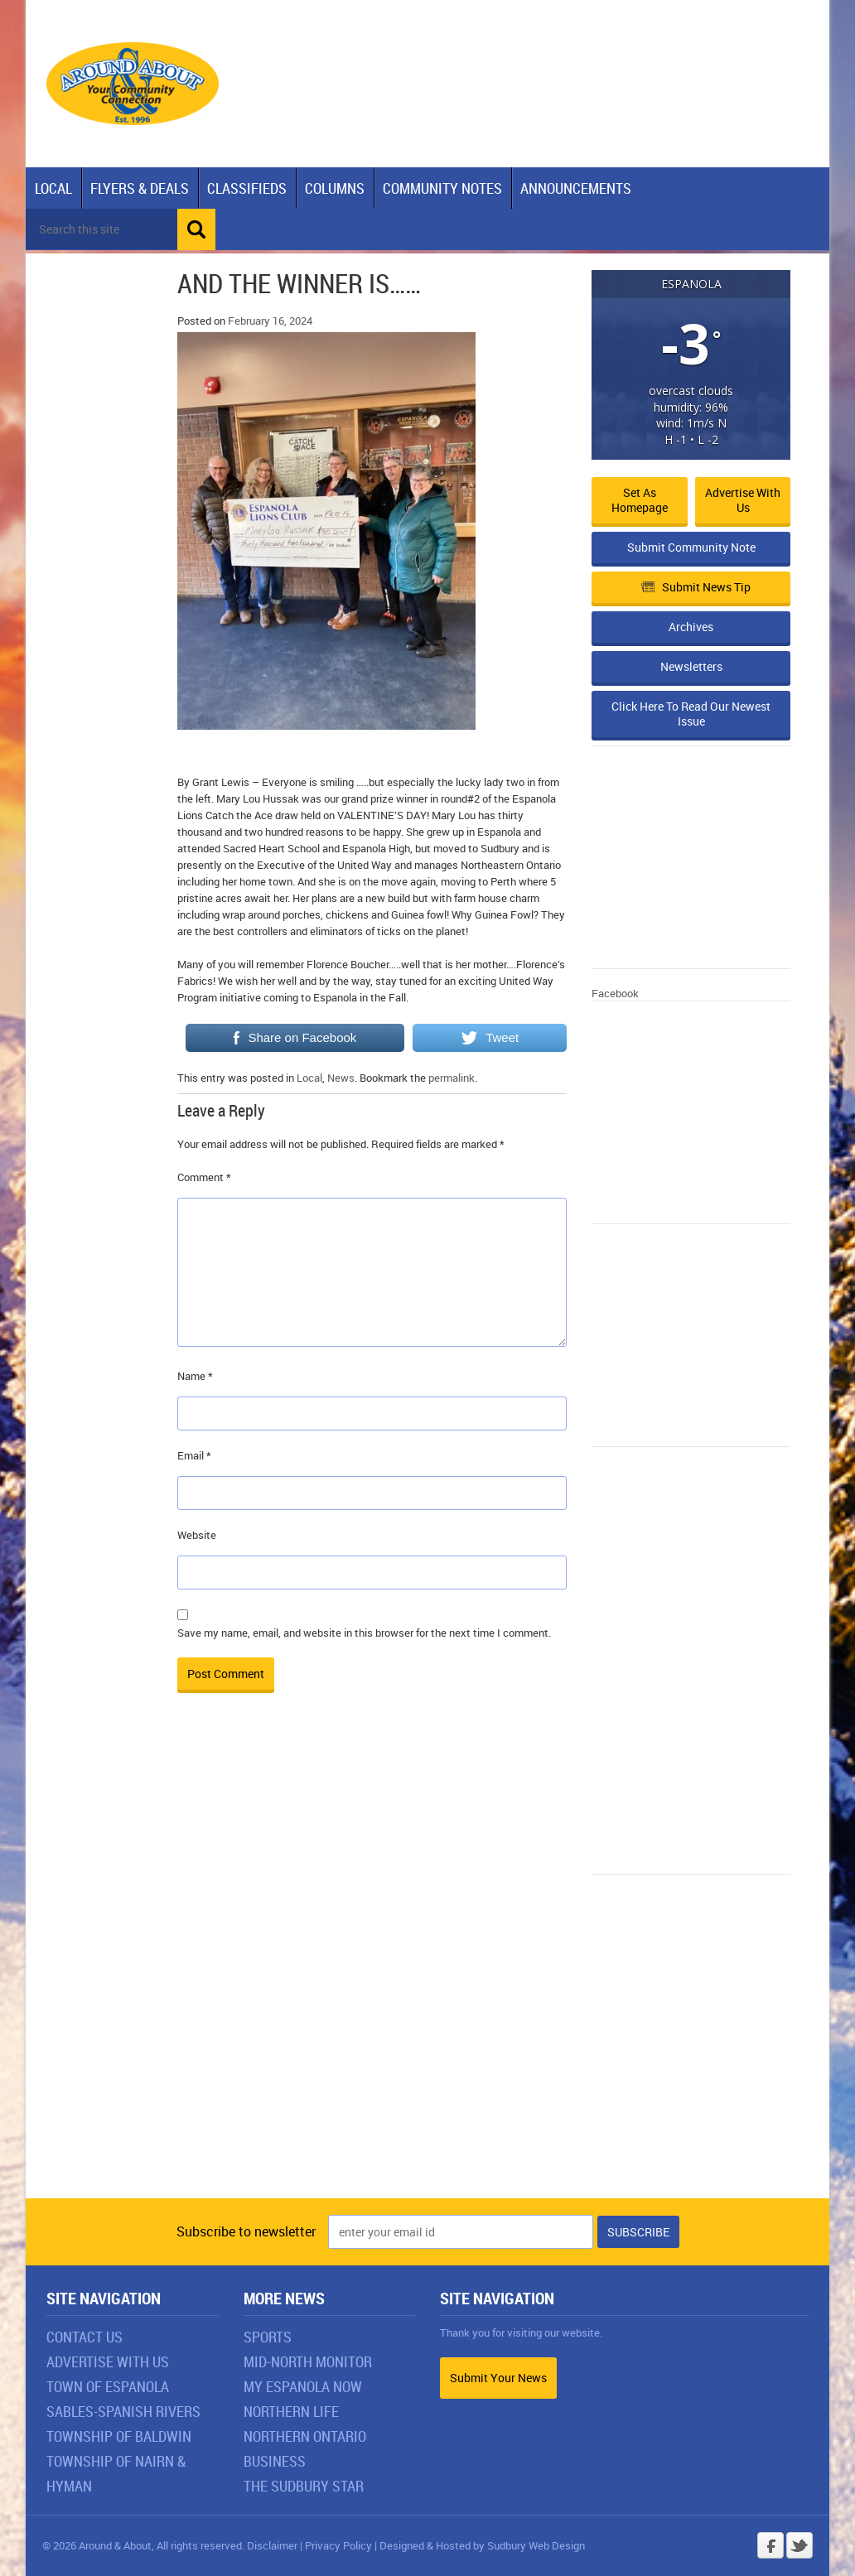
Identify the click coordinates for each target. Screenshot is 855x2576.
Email (194, 1455)
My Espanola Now (303, 2386)
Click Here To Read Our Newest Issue (690, 713)
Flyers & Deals (139, 188)
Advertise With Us (107, 2361)
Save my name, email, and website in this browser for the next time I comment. (364, 1632)
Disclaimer (272, 2545)
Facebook (615, 993)
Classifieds (247, 188)
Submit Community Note (691, 547)
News (341, 1077)
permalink (451, 1077)
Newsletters (691, 666)
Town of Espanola (107, 2386)
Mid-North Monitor (308, 2361)
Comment (204, 1177)
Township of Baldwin (118, 2436)
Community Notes (442, 188)
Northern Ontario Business (305, 2448)
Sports (268, 2337)
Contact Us (84, 2337)
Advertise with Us (742, 500)
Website (196, 1534)
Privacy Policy (338, 2545)
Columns (335, 188)
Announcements (575, 188)
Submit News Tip (696, 587)
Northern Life (291, 2411)
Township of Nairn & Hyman (116, 2473)
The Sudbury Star (304, 2486)
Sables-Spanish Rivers (123, 2411)
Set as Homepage (639, 500)
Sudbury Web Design (536, 2545)
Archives (691, 626)
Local (53, 188)
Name (195, 1375)
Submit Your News (498, 2377)
